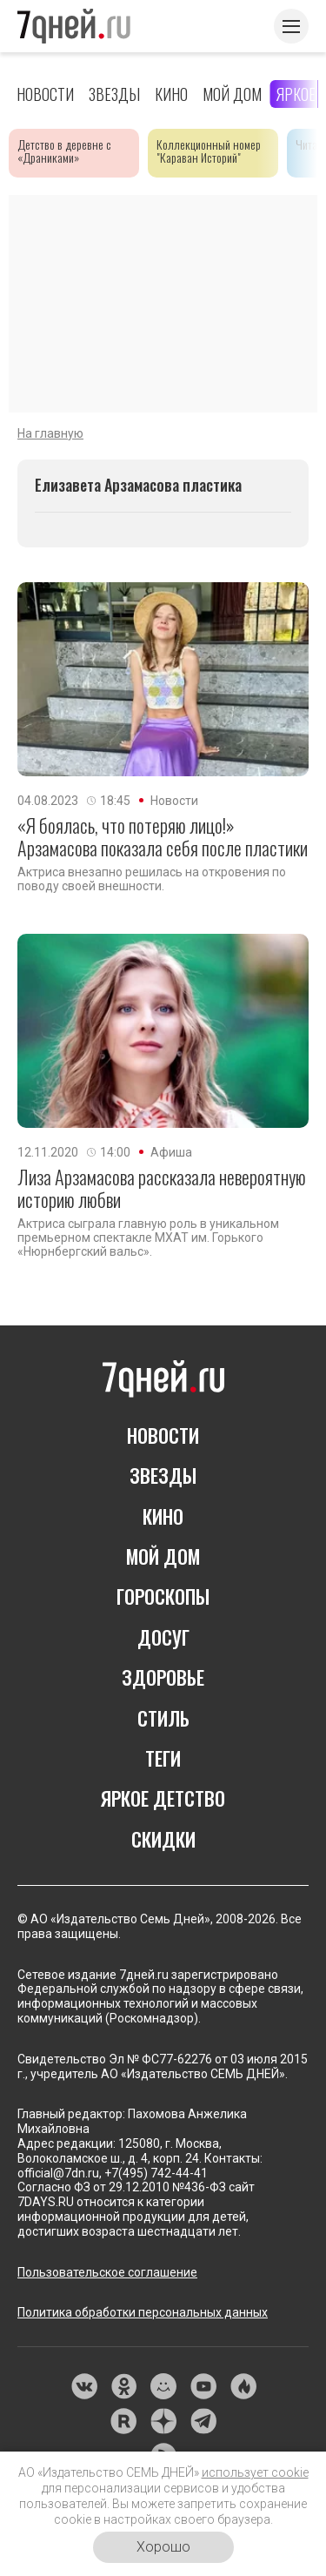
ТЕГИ (163, 1758)
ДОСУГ (163, 1637)
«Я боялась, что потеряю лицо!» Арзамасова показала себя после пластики (162, 837)
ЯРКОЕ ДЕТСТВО (163, 1798)
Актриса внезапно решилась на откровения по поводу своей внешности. (151, 879)
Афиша (171, 1152)
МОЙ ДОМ (163, 1556)
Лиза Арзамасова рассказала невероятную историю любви (161, 1188)
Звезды (114, 94)
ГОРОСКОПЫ (163, 1596)
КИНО (163, 1516)
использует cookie (255, 2472)
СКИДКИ (163, 1839)
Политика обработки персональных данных (142, 2312)
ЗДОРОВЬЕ (163, 1677)
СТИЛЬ (163, 1718)
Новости (45, 94)
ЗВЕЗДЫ (163, 1475)
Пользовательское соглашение (107, 2272)
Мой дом (232, 94)
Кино (171, 94)
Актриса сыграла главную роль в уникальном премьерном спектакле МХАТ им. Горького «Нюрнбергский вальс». (148, 1237)
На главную (50, 433)
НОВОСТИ (163, 1435)
